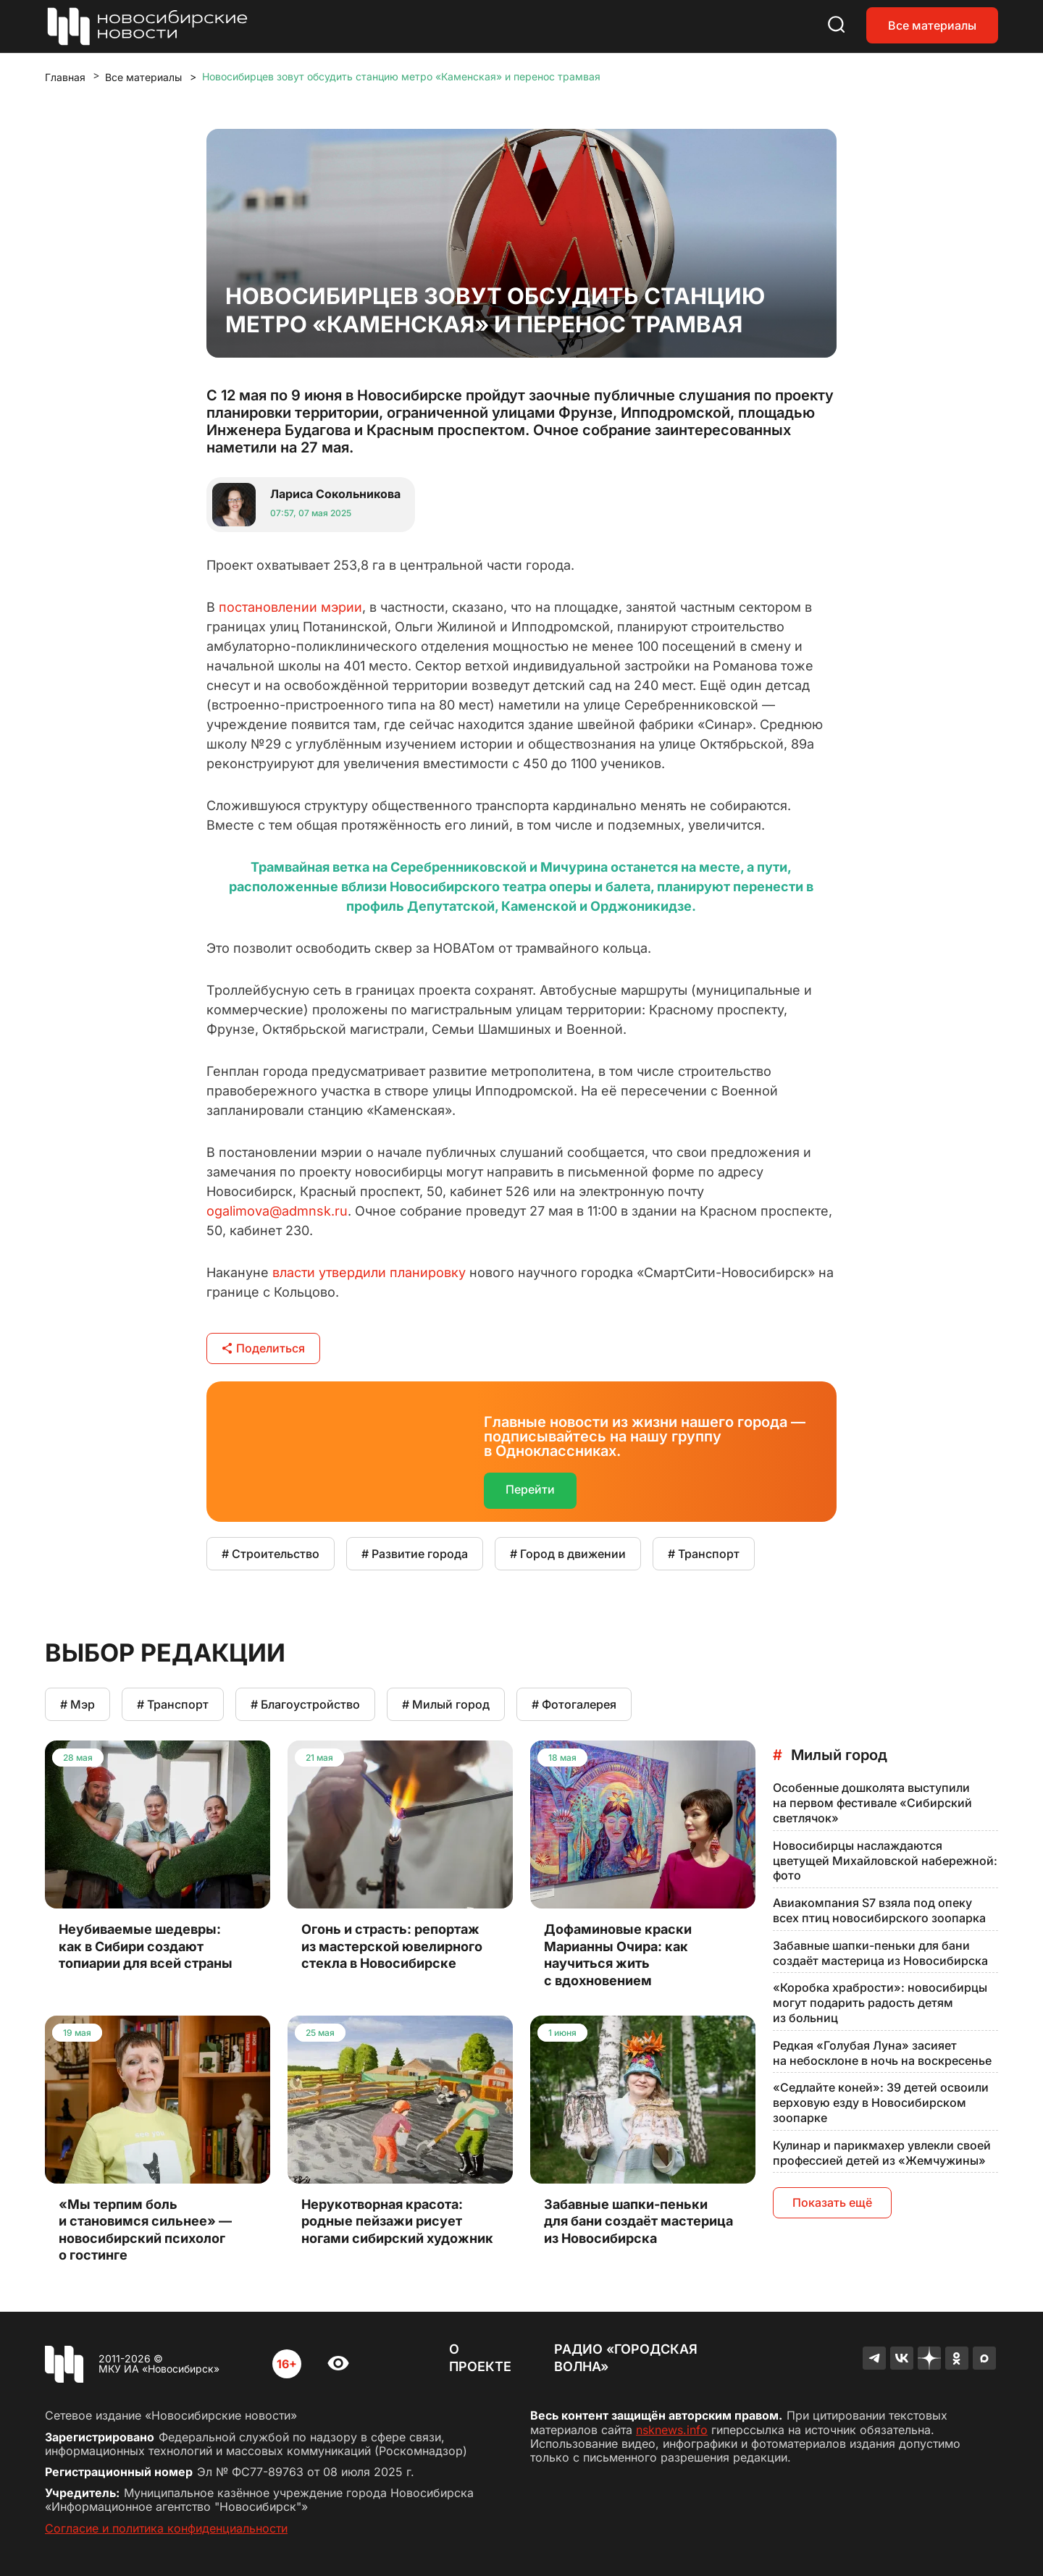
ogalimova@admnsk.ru (277, 1210)
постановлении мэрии (290, 607)
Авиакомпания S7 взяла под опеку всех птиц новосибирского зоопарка (879, 1910)
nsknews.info (672, 2430)
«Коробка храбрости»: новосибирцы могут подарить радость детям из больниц (880, 2002)
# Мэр (77, 1704)
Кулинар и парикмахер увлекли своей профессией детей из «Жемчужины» (882, 2153)
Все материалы (932, 25)
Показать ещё (832, 2202)
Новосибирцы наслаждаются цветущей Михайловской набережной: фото (885, 1860)
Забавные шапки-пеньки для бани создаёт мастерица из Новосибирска (880, 1953)
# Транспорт (704, 1553)
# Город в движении (568, 1553)
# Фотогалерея (574, 1704)
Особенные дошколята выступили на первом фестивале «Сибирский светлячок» (872, 1802)
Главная (65, 77)
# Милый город (446, 1704)
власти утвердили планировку (369, 1272)
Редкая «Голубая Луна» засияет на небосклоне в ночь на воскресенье (882, 2053)
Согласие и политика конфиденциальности (166, 2528)
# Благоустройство (305, 1704)
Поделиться (263, 1348)
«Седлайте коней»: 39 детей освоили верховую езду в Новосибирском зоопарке (881, 2102)
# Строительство (270, 1553)
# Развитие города (414, 1553)
